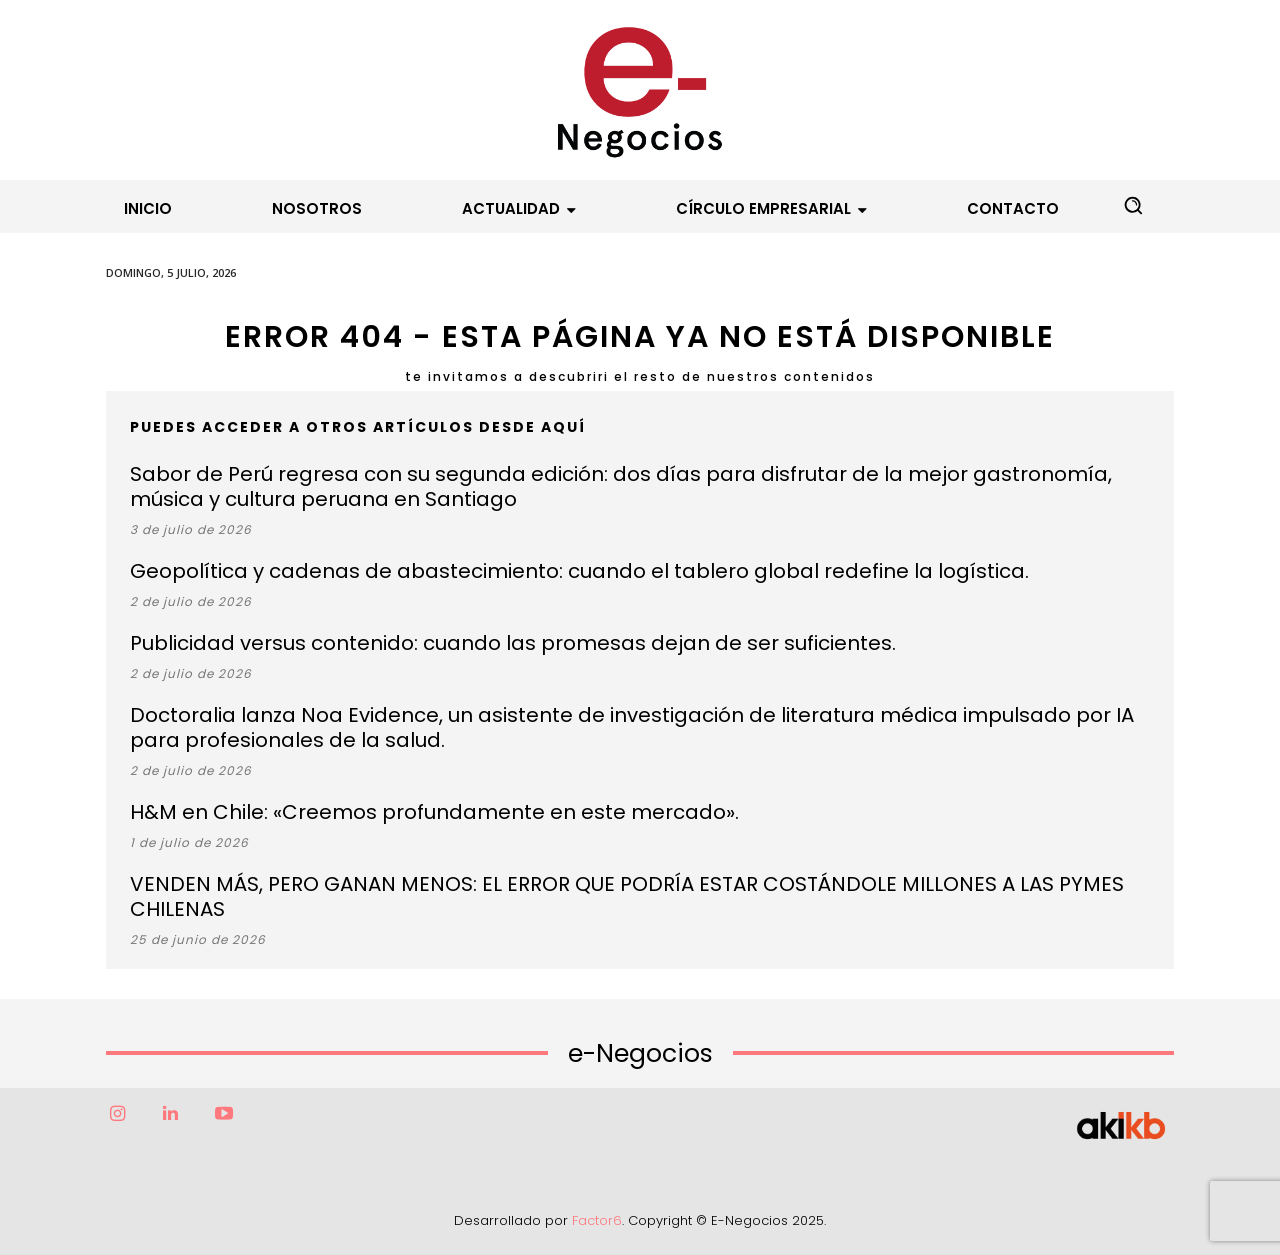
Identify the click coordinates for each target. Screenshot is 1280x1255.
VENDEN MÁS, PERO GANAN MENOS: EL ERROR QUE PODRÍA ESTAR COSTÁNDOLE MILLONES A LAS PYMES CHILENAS (627, 896)
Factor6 (597, 1220)
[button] (1133, 205)
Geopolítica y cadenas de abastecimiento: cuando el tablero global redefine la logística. (579, 571)
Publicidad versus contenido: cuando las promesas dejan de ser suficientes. (513, 643)
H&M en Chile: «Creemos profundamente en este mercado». (434, 812)
